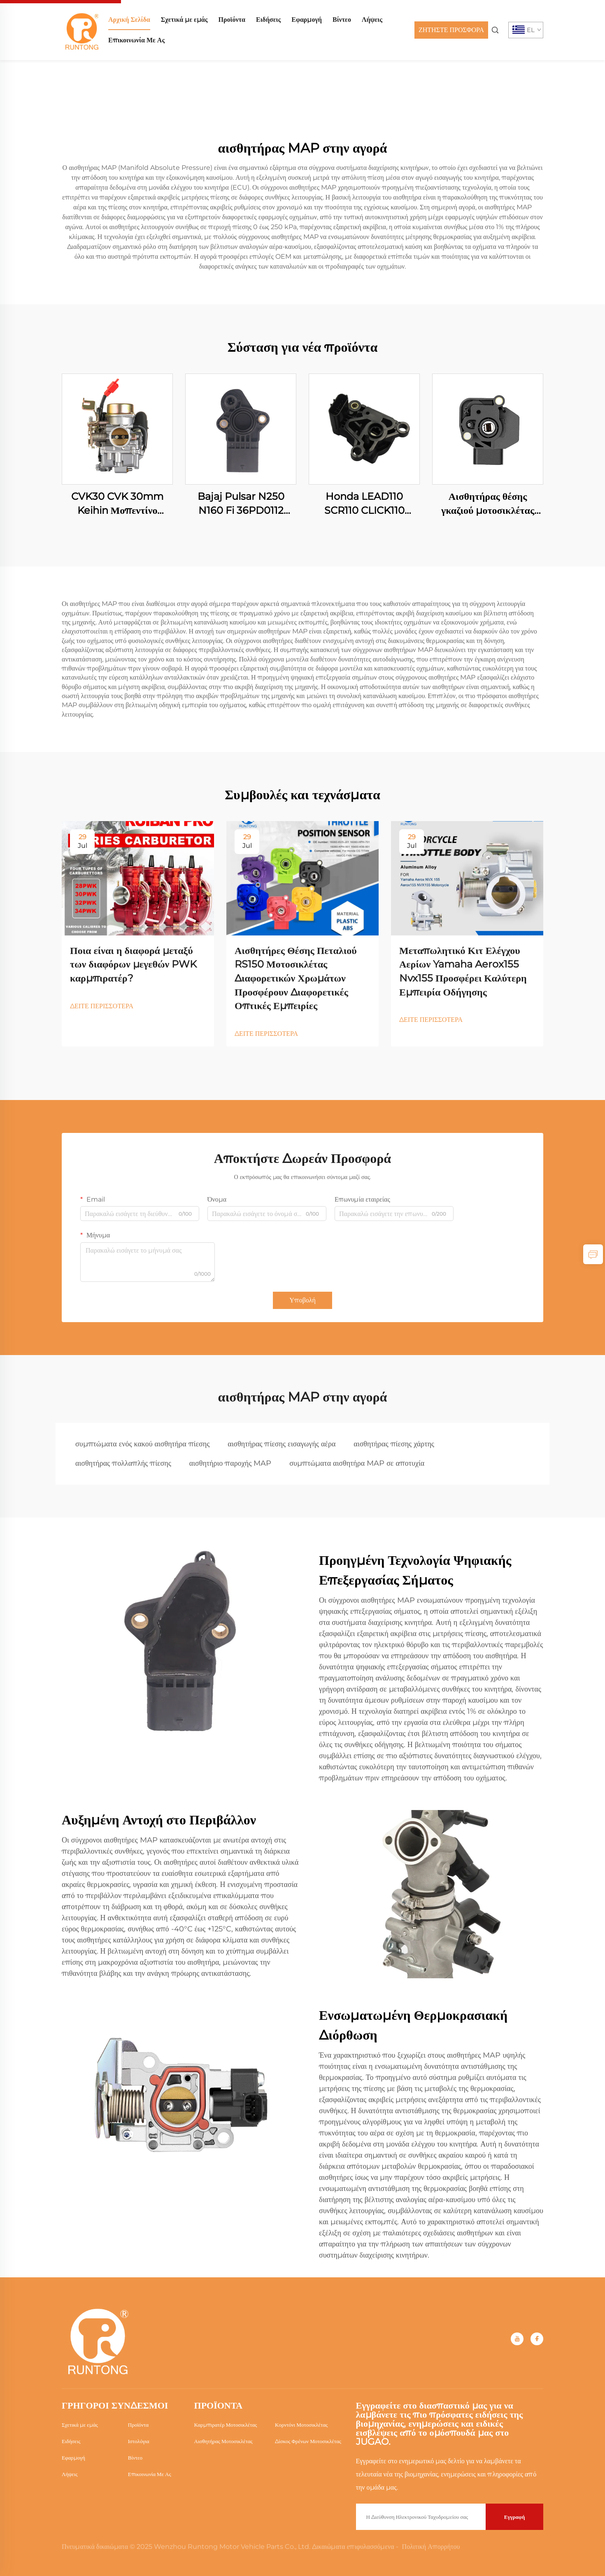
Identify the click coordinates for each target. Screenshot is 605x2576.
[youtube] (517, 2338)
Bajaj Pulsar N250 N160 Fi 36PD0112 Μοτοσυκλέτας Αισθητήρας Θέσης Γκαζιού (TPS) (241, 503)
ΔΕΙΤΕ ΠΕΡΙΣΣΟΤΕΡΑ (101, 1006)
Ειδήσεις (268, 19)
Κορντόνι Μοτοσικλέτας (301, 2424)
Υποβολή (302, 1300)
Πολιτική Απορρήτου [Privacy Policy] (431, 2546)
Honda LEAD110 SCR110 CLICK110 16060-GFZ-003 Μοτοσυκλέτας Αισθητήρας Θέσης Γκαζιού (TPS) (364, 503)
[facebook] (537, 2338)
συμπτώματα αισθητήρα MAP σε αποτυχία (356, 1463)
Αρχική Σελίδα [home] (129, 19)
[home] (82, 29)
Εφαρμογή (306, 19)
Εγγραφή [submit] (514, 2516)
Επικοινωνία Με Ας (136, 40)
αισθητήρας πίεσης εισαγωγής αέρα (281, 1443)
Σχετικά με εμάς (184, 19)
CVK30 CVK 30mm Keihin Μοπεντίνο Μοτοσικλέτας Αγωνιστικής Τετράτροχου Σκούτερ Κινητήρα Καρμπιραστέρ (117, 503)
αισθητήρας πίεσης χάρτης (394, 1443)
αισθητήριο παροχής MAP (230, 1463)
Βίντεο (342, 19)
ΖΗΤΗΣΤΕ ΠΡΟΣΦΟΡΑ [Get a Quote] (451, 30)
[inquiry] (593, 1254)
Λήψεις (372, 19)
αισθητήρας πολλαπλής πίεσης (123, 1463)
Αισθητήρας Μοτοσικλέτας (223, 2441)
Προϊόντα (232, 19)
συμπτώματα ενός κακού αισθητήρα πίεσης (142, 1443)
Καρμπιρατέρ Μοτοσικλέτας (225, 2424)
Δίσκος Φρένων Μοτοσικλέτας (308, 2441)
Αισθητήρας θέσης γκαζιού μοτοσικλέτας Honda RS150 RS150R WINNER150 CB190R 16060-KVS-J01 (488, 503)
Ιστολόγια (138, 2441)
